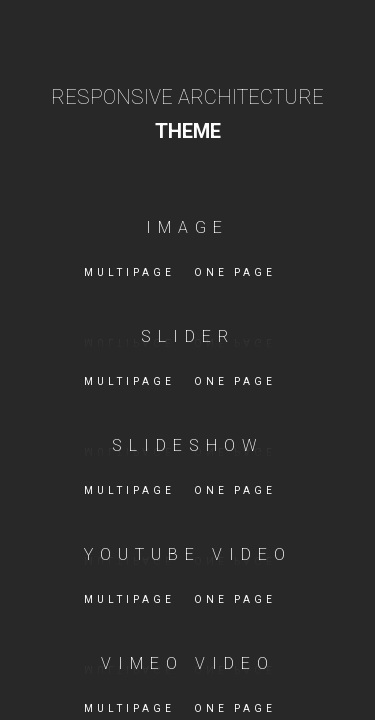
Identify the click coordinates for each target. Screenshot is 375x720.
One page (235, 272)
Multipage (129, 272)
